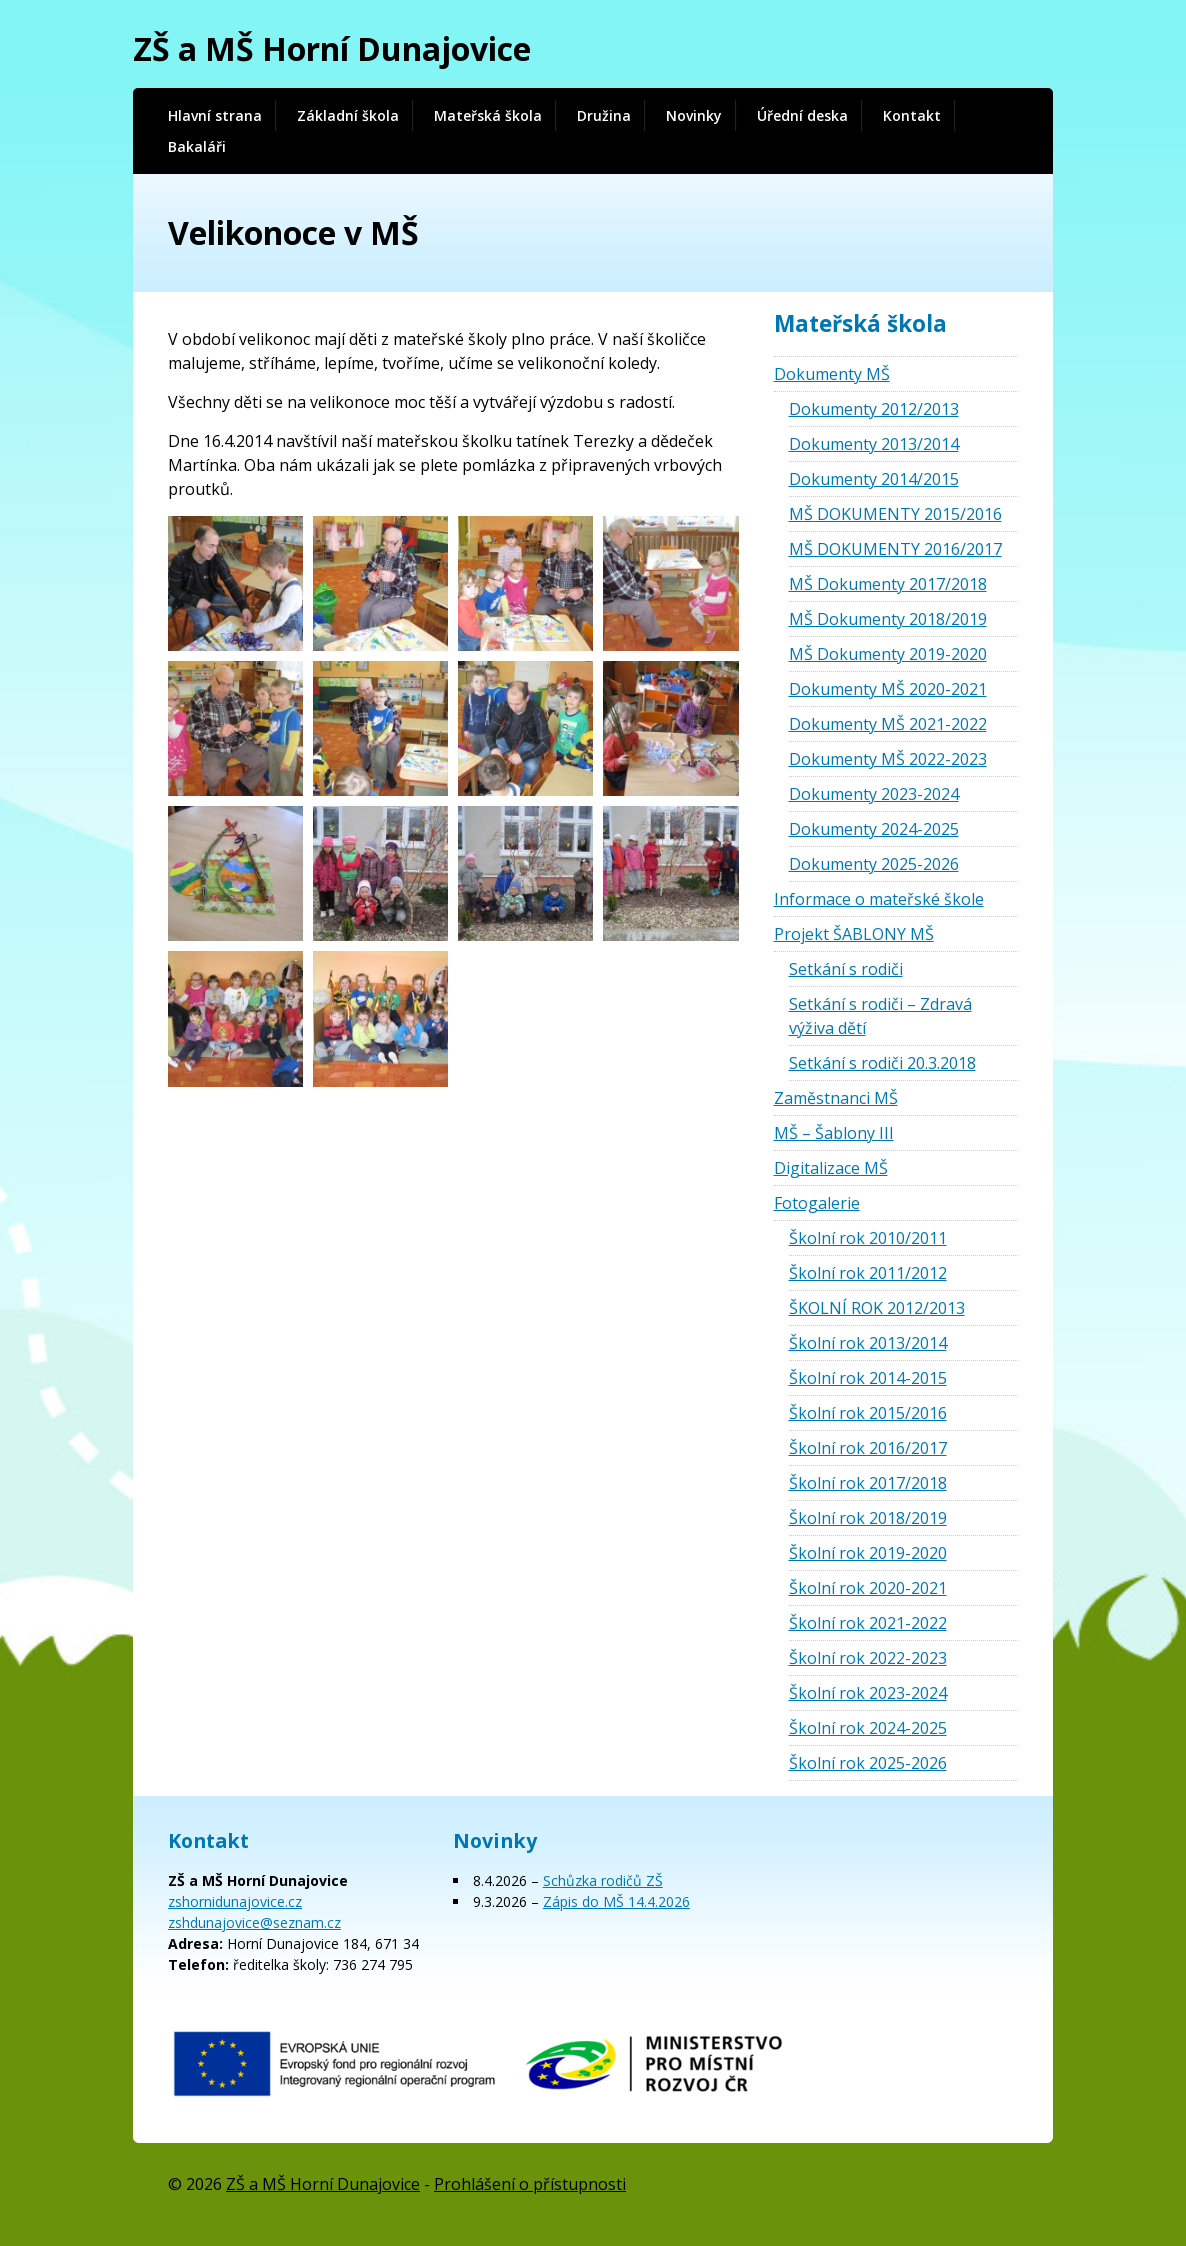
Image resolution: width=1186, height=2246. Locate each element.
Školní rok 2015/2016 (868, 1413)
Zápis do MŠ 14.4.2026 (616, 1901)
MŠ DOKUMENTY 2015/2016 (895, 514)
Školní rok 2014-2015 (868, 1378)
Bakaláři (197, 146)
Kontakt (912, 115)
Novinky (694, 115)
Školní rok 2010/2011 (868, 1238)
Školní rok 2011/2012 (868, 1273)
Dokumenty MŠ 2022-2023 (888, 759)
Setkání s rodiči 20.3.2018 (882, 1063)
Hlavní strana (215, 115)
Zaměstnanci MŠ (836, 1098)
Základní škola (348, 115)
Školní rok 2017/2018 (868, 1483)
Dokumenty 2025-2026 (874, 864)
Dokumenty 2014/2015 (874, 479)
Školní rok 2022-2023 (868, 1658)
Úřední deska (802, 115)
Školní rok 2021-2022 (868, 1623)
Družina (604, 115)
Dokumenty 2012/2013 (874, 409)
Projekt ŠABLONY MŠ (854, 934)
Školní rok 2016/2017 (868, 1448)
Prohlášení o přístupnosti (530, 2184)
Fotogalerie (817, 1203)
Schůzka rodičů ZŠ (603, 1880)
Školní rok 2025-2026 (868, 1763)
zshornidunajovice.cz (235, 1901)
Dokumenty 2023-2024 (874, 794)
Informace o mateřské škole (879, 899)
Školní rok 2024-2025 (868, 1728)
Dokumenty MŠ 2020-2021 (888, 689)
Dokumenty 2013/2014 (874, 444)
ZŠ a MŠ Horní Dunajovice (332, 48)
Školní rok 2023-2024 (868, 1693)
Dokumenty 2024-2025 (874, 829)
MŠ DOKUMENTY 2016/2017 (895, 549)
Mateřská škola (488, 115)
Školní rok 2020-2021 (868, 1588)
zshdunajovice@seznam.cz (254, 1922)
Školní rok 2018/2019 (868, 1518)
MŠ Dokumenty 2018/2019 (888, 619)
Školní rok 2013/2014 (868, 1343)
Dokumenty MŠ (832, 374)
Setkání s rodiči (846, 969)
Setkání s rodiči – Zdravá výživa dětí (880, 1016)
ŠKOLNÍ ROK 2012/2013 (877, 1308)
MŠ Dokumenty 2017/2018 (888, 584)
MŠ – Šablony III (834, 1133)
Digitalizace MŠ (831, 1168)
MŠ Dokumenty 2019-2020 (888, 654)
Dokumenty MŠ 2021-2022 (888, 724)
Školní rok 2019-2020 (868, 1553)
